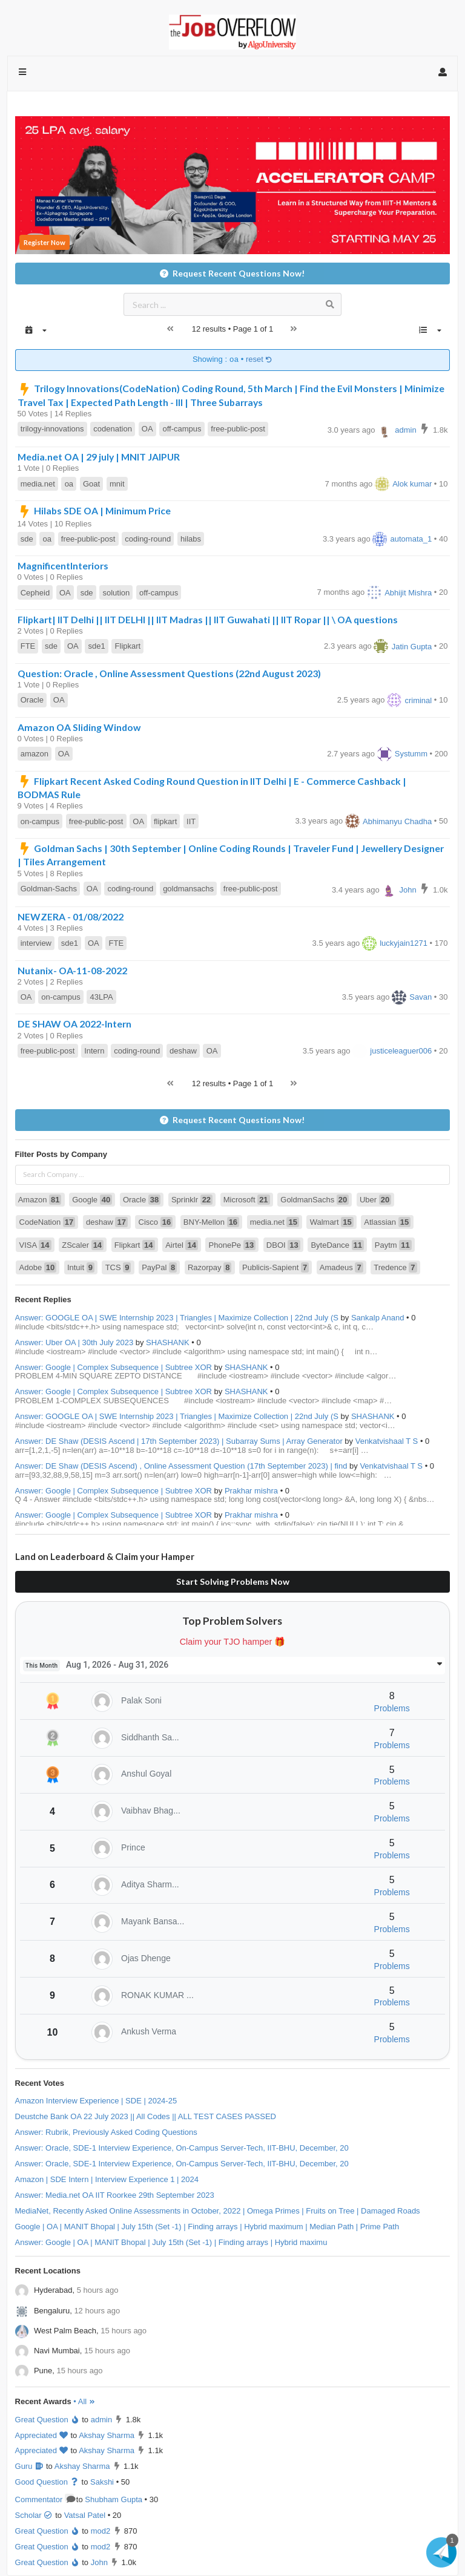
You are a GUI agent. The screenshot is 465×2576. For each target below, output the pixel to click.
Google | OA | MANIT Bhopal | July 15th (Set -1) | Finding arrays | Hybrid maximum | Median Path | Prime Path (207, 2226)
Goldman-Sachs (49, 888)
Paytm (393, 1245)
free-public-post (238, 428)
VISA (35, 1245)
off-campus (181, 428)
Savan (412, 996)
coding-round (148, 538)
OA (147, 428)
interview (36, 943)
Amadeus (341, 1267)
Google (92, 1200)
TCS (118, 1267)
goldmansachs (188, 888)
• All (84, 2401)
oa (69, 483)
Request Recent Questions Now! (232, 273)
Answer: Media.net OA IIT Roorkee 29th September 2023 (114, 2195)
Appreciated (41, 2435)
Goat (91, 483)
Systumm (402, 753)
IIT (191, 821)
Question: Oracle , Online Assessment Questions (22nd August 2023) (169, 673)
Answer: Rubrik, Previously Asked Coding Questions (106, 2132)
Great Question (47, 2419)
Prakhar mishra (251, 1490)
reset (259, 359)
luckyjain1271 (394, 943)
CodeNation (47, 1222)
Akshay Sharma (106, 2435)
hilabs (190, 538)
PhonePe (232, 1245)
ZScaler (83, 1245)
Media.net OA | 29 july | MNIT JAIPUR (99, 456)
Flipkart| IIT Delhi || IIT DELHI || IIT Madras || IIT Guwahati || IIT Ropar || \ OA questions (208, 619)
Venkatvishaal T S (386, 1441)
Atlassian (387, 1222)
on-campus (40, 821)
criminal (409, 700)
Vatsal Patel (84, 2515)
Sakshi (102, 2481)
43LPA (101, 996)
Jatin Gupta (403, 646)
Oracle (32, 699)
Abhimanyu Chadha (388, 821)
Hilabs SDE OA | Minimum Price (94, 510)
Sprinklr (192, 1200)
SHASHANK (168, 1342)
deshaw (183, 1050)
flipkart (165, 821)
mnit (117, 483)
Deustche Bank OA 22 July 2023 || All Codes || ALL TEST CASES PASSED (145, 2116)
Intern (94, 1050)
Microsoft (246, 1200)
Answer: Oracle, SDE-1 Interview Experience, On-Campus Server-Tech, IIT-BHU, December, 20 (182, 2147)
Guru (29, 2466)
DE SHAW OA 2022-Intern (74, 1023)
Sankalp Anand (377, 1317)
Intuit (80, 1267)
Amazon (40, 1200)
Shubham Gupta (113, 2499)
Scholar (34, 2515)
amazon (34, 753)
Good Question (47, 2481)
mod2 (101, 2530)
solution (116, 592)
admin (397, 429)
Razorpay (209, 1267)
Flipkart (128, 646)
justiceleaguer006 (392, 1050)
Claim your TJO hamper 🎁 (233, 1642)
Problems (392, 1708)
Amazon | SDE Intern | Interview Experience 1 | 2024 (107, 2179)
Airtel (181, 1245)
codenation (112, 428)
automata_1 (402, 538)
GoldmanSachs (314, 1200)
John (398, 889)
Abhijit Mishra (399, 592)
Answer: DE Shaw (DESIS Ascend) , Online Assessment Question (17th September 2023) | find (181, 1465)
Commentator (44, 2499)
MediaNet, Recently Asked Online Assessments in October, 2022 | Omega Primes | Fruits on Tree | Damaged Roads (217, 2210)
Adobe (38, 1267)
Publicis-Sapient (275, 1267)
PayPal (159, 1267)
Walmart (332, 1222)
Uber (375, 1200)
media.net (38, 483)
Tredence (395, 1267)
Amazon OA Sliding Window (79, 727)
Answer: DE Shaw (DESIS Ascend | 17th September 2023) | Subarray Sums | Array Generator (179, 1441)
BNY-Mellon (211, 1222)
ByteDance (337, 1245)
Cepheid (35, 592)
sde (27, 538)
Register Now (44, 242)
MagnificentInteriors (63, 565)
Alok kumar (403, 483)
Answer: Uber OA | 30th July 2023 (74, 1342)
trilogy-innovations (52, 428)
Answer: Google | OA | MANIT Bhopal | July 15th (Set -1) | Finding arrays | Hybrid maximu (171, 2242)
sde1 (96, 646)
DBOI (283, 1245)
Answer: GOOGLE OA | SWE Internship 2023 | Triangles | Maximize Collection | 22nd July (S (176, 1317)
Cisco (156, 1222)
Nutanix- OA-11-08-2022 (72, 970)
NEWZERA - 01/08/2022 (71, 916)
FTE (28, 646)
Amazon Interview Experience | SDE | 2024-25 (96, 2100)
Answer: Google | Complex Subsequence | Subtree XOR (113, 1367)
